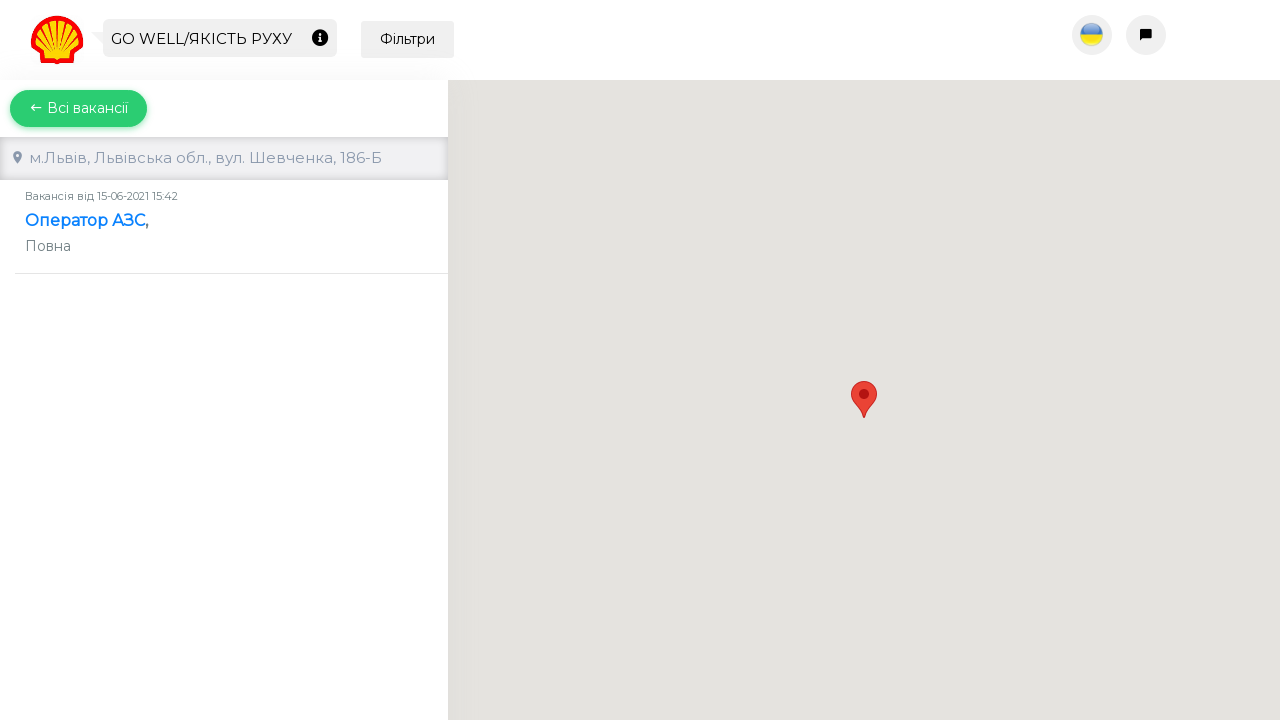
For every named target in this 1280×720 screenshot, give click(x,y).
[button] (864, 381)
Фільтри (407, 39)
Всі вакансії (78, 108)
